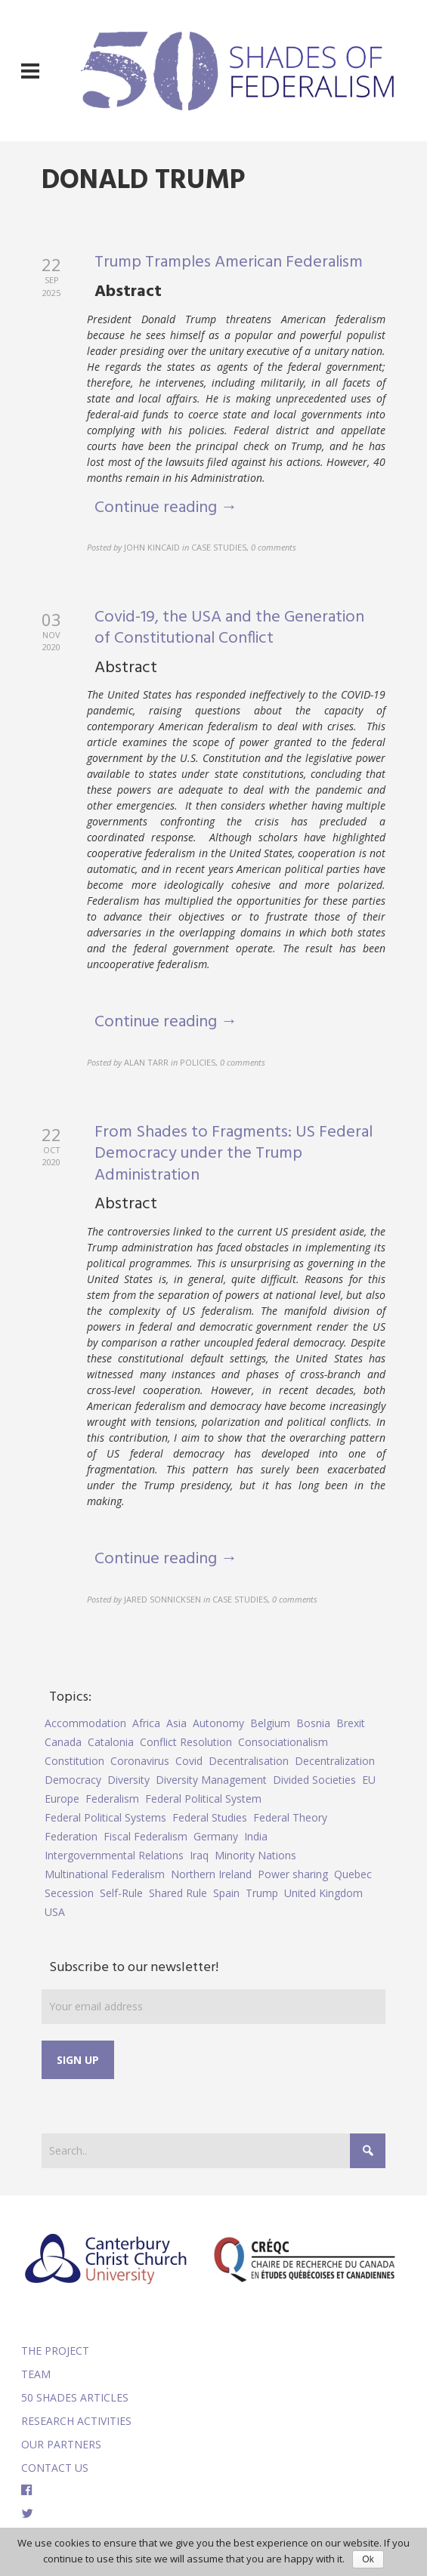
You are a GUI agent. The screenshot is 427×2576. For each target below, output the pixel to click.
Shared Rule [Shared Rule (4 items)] (178, 1893)
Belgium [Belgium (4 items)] (270, 1723)
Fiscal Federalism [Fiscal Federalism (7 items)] (145, 1836)
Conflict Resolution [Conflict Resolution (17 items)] (186, 1742)
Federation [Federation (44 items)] (71, 1836)
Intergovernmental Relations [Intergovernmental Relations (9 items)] (114, 1855)
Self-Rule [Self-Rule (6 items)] (121, 1893)
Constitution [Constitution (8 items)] (74, 1761)
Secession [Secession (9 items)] (69, 1893)
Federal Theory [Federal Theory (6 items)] (290, 1817)
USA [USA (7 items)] (55, 1912)
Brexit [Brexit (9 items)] (350, 1723)
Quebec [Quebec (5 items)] (353, 1874)
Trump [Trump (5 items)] (262, 1893)
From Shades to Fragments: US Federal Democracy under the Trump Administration (233, 1154)
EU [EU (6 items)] (369, 1779)
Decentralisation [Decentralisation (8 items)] (249, 1761)
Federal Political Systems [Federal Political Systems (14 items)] (105, 1817)
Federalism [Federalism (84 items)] (112, 1798)
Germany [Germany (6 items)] (215, 1836)
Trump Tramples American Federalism (228, 262)
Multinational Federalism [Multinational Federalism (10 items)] (105, 1874)
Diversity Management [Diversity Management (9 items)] (211, 1779)
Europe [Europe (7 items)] (62, 1798)
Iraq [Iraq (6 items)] (199, 1855)
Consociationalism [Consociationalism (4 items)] (283, 1742)
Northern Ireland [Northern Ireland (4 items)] (211, 1874)
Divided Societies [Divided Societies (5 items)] (314, 1779)
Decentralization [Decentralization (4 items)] (335, 1761)
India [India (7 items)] (256, 1836)
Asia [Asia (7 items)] (176, 1723)
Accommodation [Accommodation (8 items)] (85, 1723)
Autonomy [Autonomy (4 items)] (218, 1723)
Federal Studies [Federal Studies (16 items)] (209, 1817)
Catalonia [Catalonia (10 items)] (111, 1742)
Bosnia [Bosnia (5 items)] (313, 1723)
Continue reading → (165, 508)
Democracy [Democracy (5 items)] (73, 1779)
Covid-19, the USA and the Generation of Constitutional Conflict (229, 628)
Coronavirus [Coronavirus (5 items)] (139, 1761)
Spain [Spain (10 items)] (226, 1893)
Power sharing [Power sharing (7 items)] (293, 1874)
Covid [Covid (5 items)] (189, 1761)
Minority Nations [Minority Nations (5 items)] (255, 1855)
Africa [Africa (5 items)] (146, 1723)
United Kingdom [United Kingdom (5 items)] (323, 1893)
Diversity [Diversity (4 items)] (128, 1779)
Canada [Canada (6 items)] (63, 1742)
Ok (367, 2559)
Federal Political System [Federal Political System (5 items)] (203, 1798)
